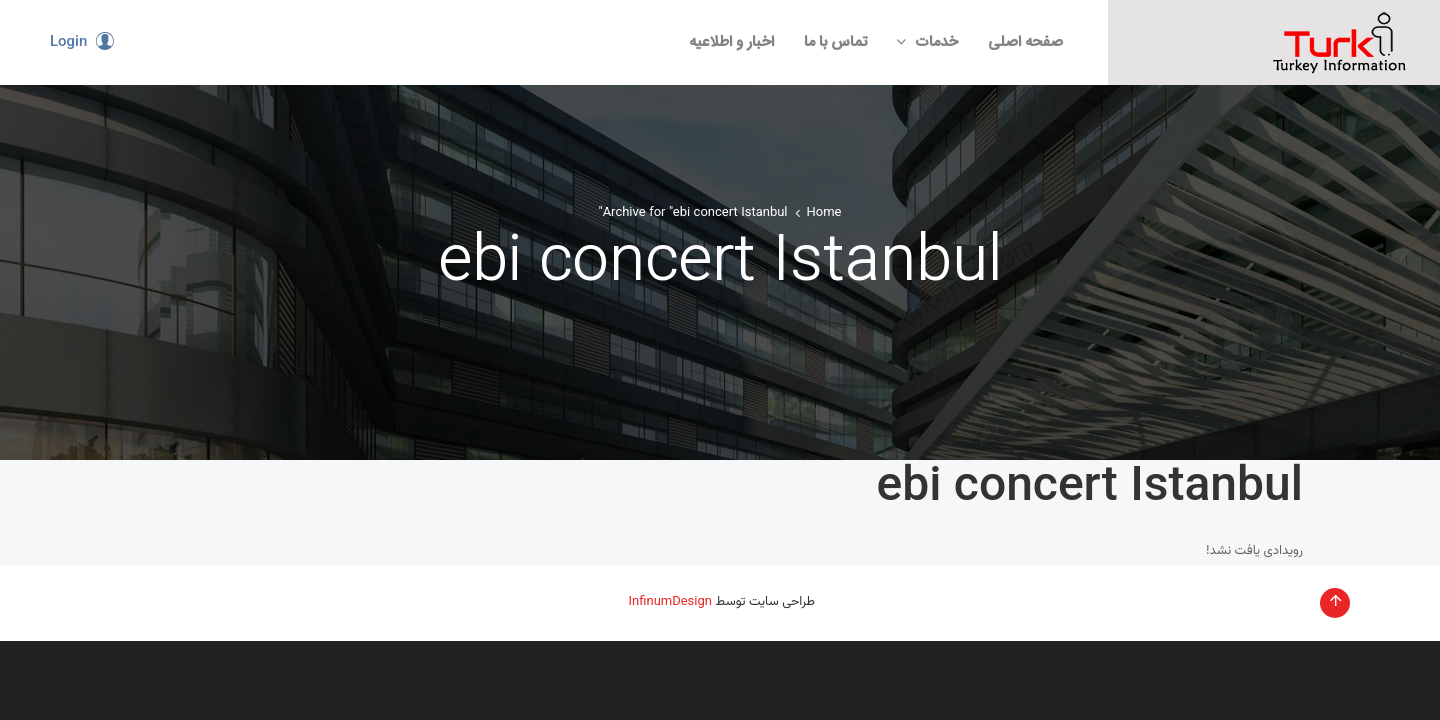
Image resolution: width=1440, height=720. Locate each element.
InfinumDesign (670, 602)
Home (824, 213)
